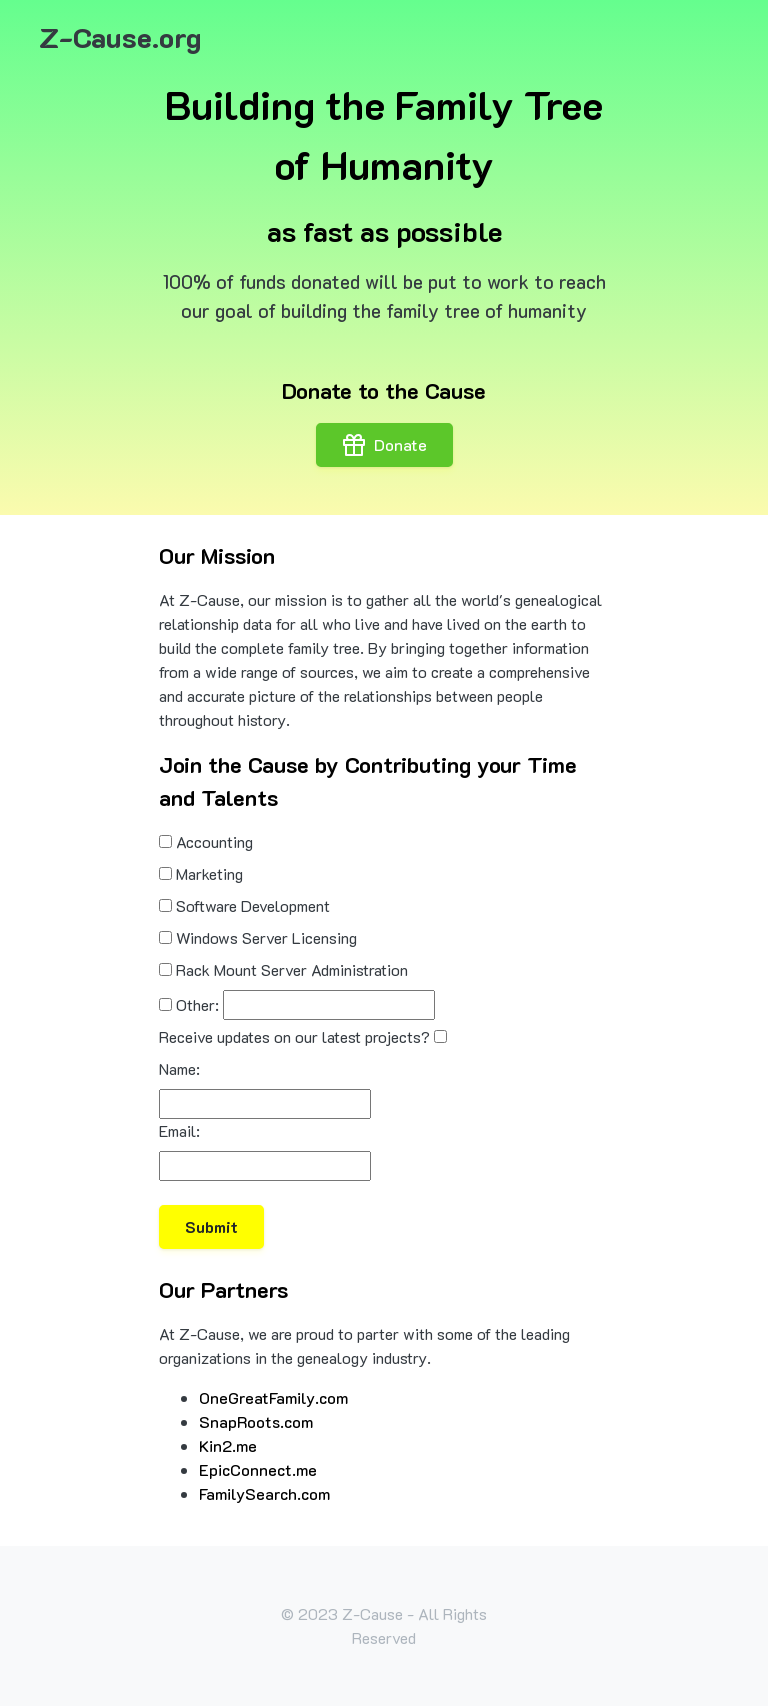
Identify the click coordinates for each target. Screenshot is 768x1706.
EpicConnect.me (258, 1469)
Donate (384, 445)
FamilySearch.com (264, 1493)
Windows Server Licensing (266, 937)
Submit (211, 1226)
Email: (179, 1130)
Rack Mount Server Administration (292, 969)
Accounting (214, 841)
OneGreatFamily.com (273, 1397)
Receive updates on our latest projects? (294, 1036)
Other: (197, 1004)
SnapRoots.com (256, 1421)
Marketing (209, 873)
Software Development (253, 905)
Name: (179, 1068)
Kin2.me (228, 1445)
